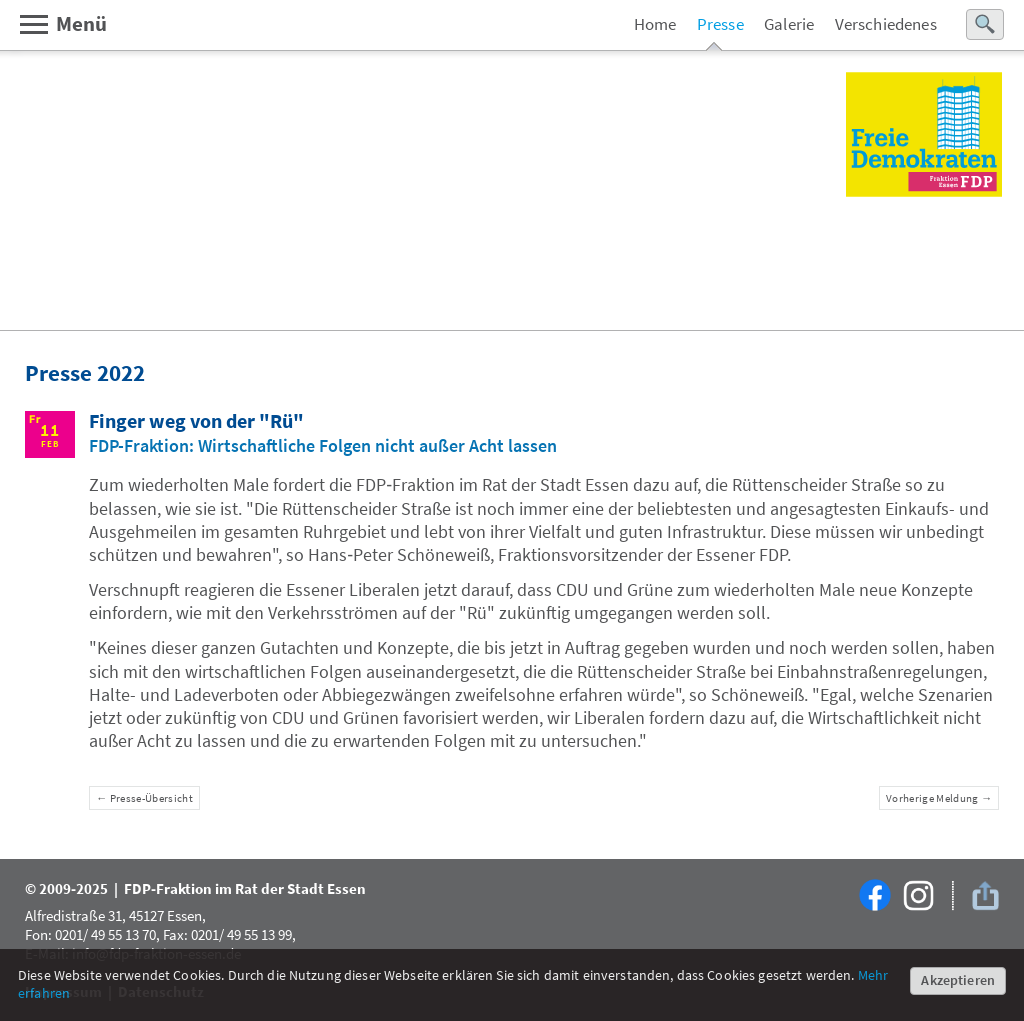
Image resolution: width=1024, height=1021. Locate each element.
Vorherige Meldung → (939, 798)
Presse (720, 24)
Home (655, 24)
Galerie (789, 24)
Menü (62, 24)
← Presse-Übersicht (144, 798)
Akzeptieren (958, 980)
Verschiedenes (886, 24)
